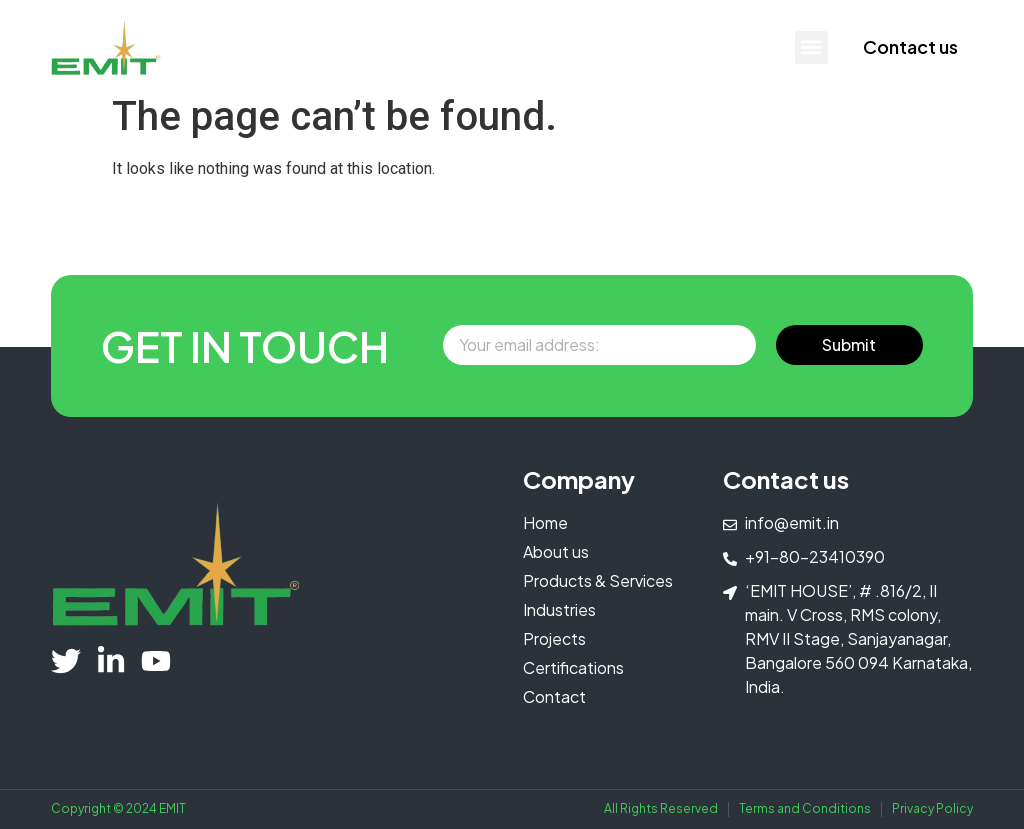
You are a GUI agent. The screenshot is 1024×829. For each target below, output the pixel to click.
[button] (811, 47)
